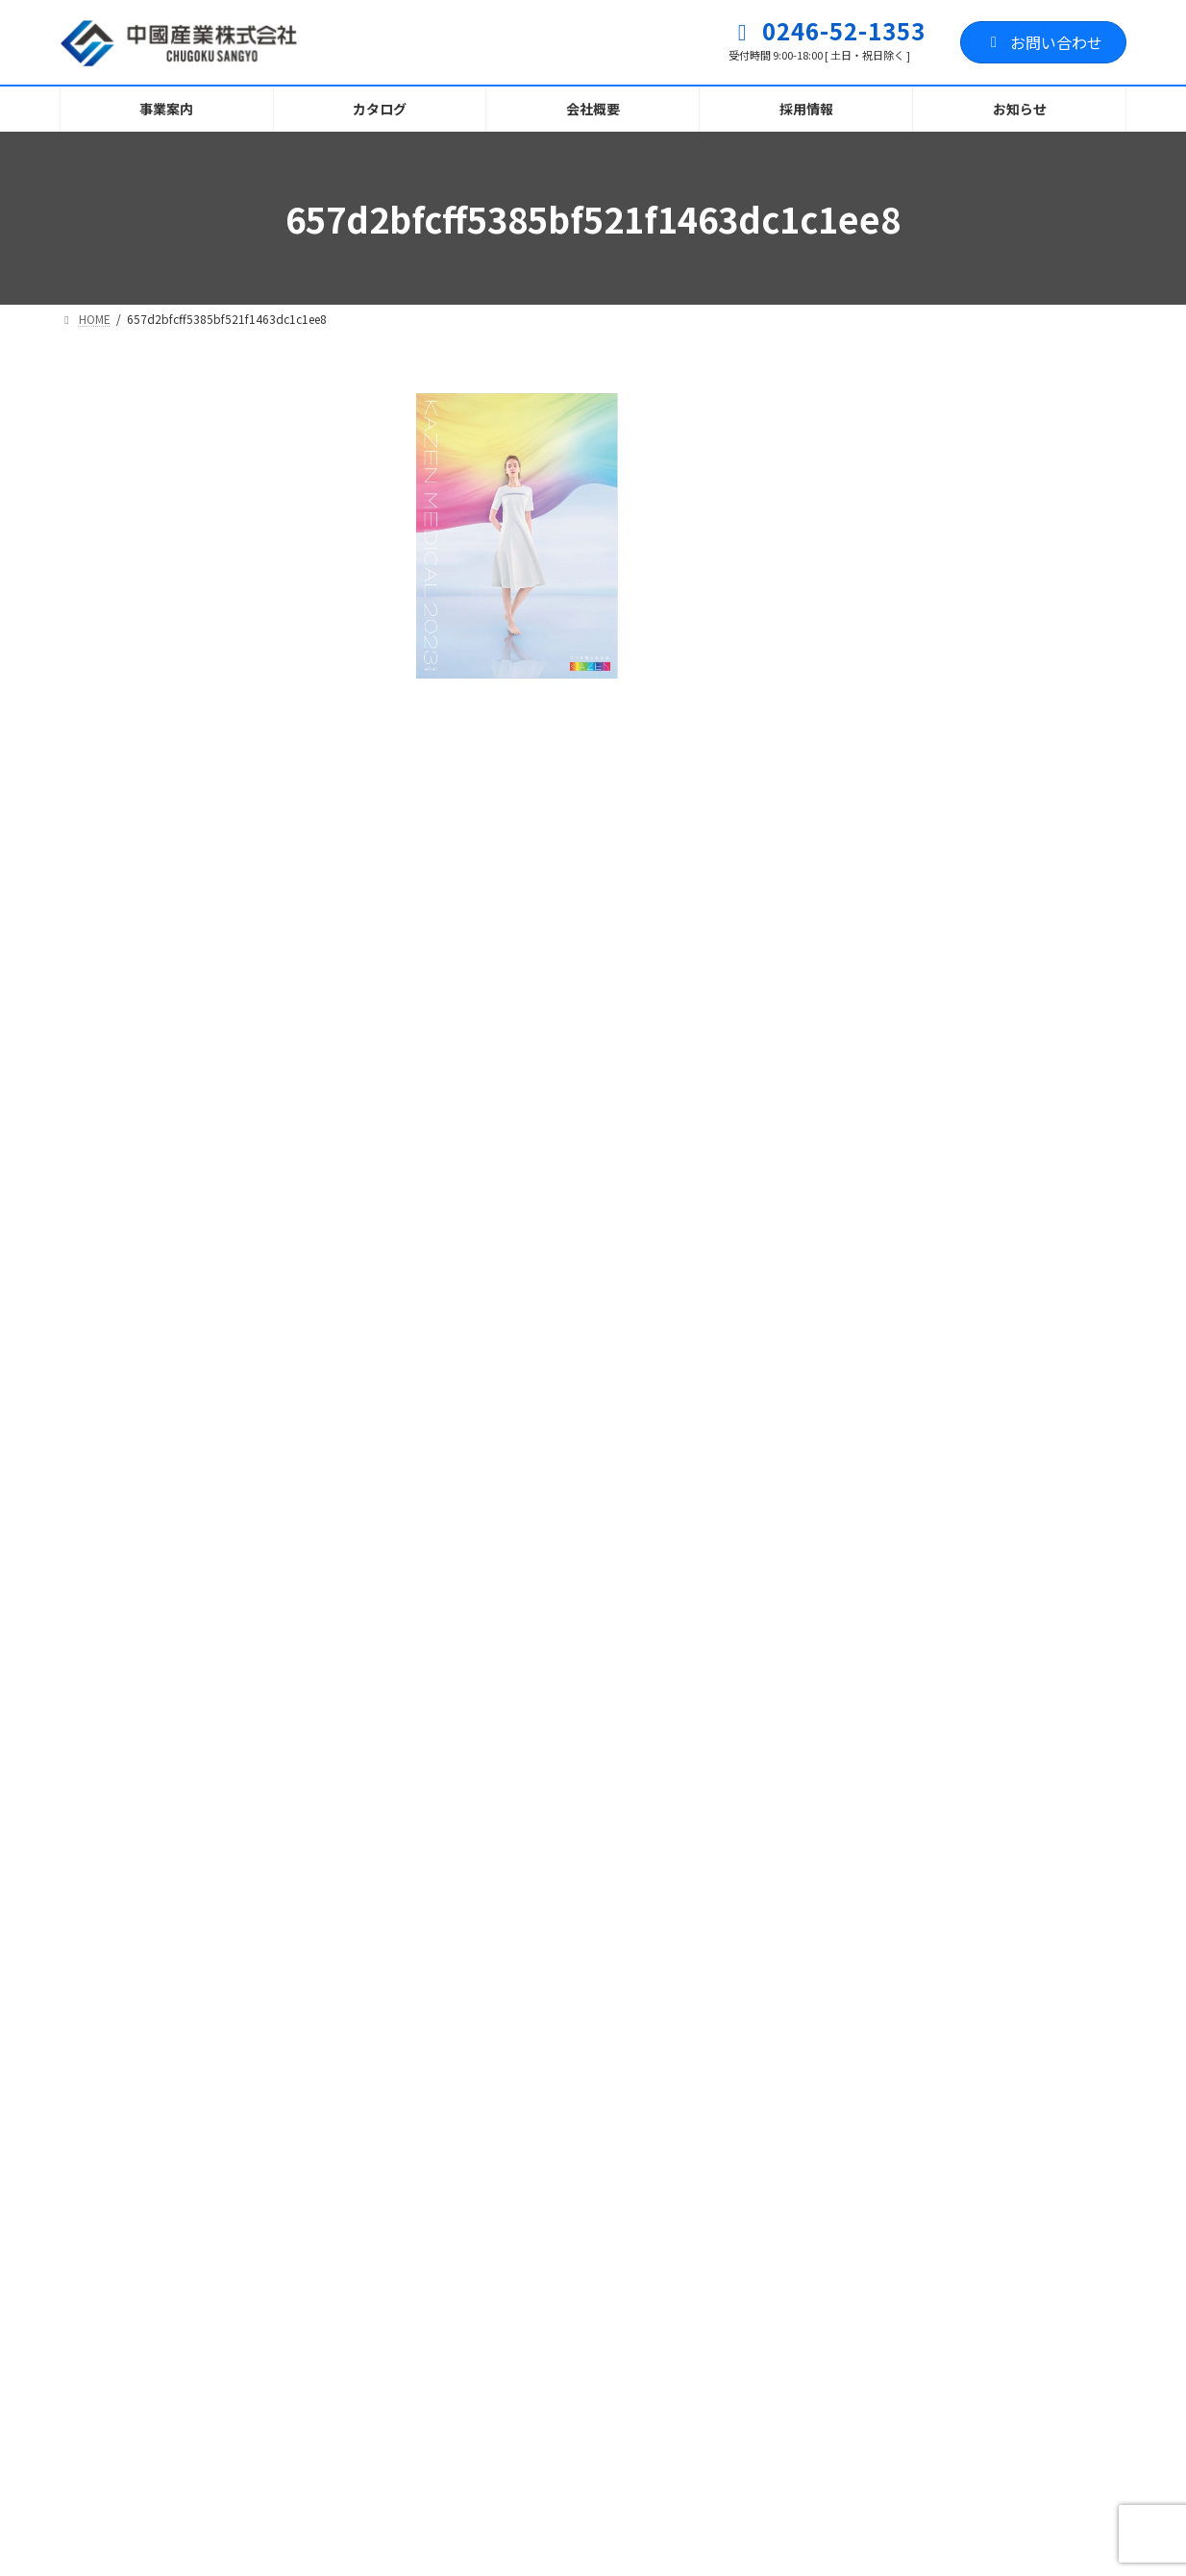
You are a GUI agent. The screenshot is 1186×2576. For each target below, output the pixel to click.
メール (452, 1229)
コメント (461, 829)
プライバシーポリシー (160, 2021)
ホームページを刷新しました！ (532, 2447)
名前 (444, 1114)
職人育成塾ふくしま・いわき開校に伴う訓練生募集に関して (586, 2281)
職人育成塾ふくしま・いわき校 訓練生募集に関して (586, 2182)
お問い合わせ (1043, 42)
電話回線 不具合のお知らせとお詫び (550, 2369)
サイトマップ (335, 2021)
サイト (442, 1342)
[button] (320, 1865)
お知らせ (552, 2147)
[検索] (306, 410)
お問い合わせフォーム (509, 2021)
